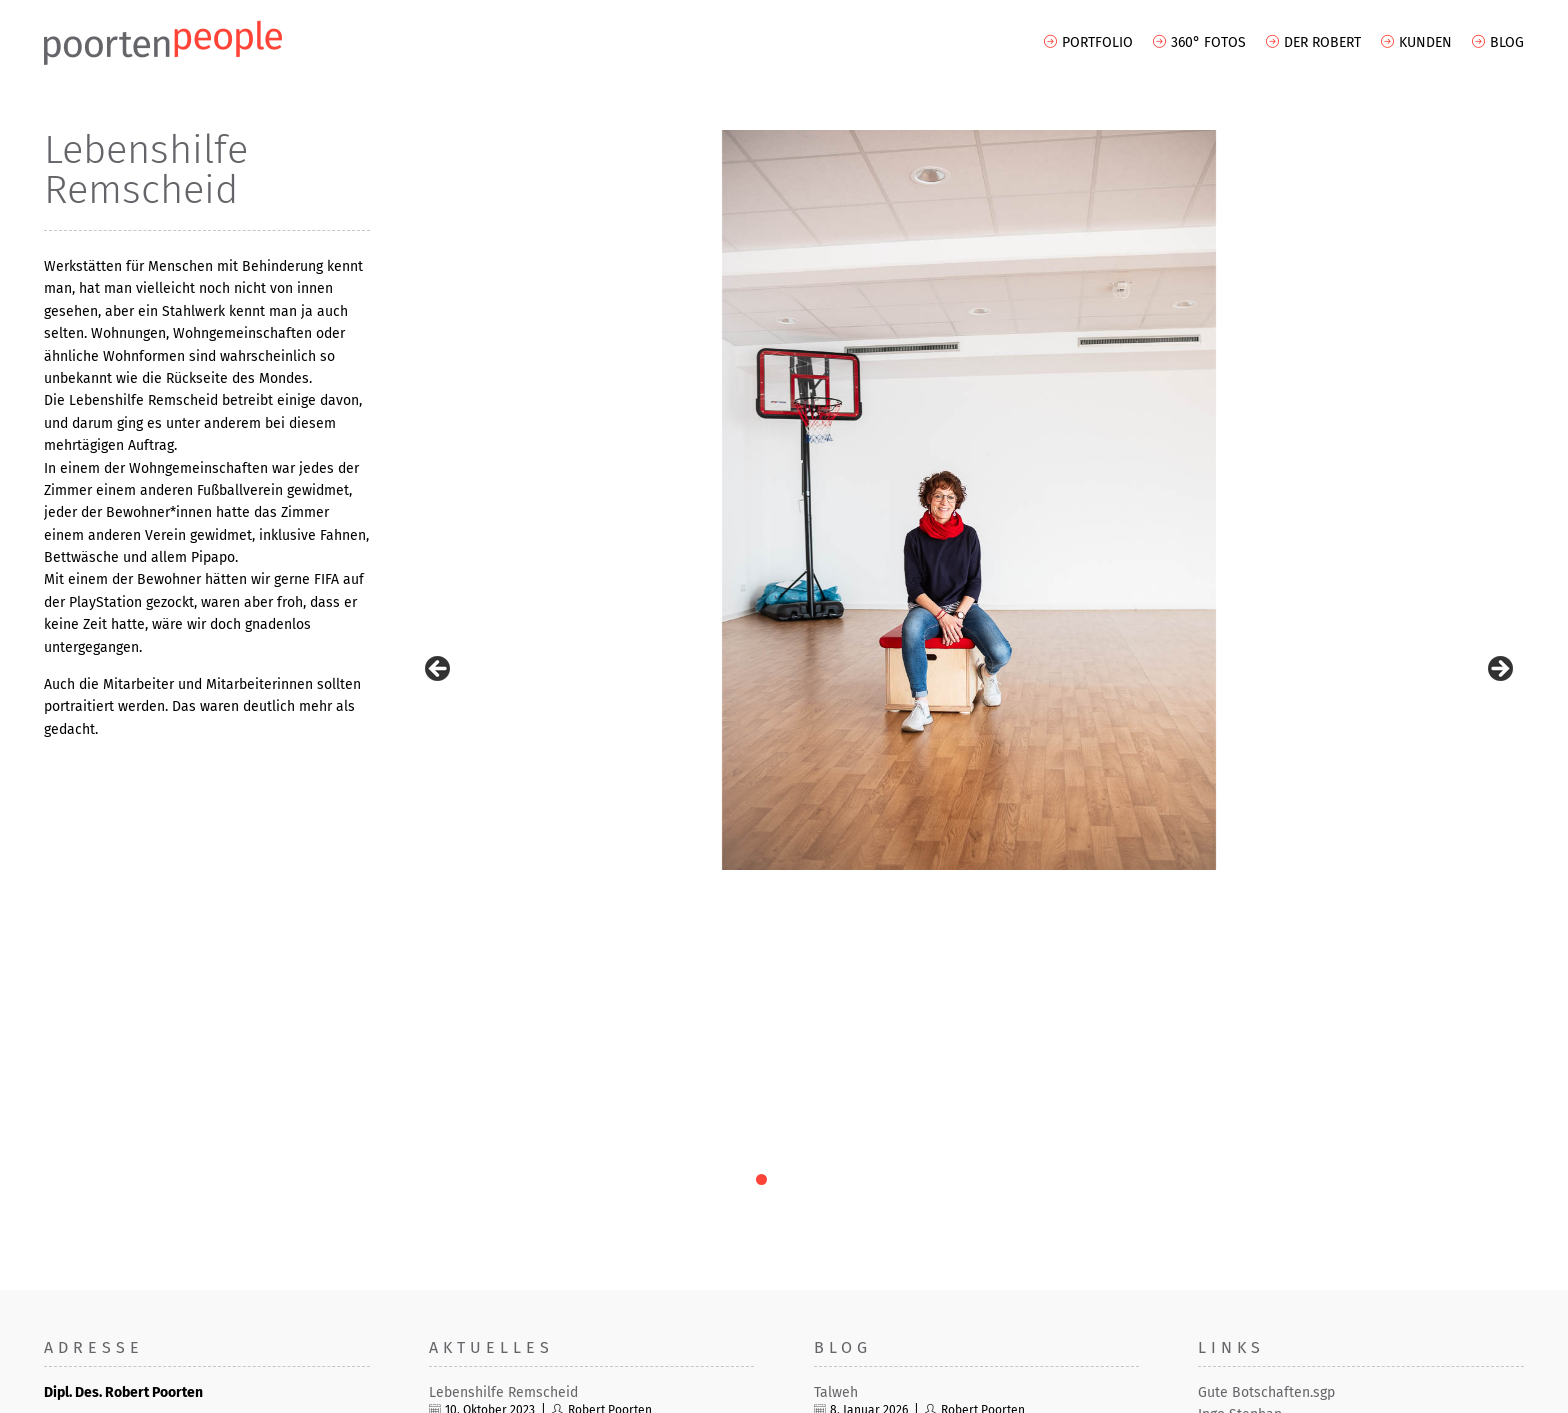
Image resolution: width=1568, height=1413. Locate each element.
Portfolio (1097, 42)
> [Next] (1499, 485)
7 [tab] (899, 809)
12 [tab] (1014, 809)
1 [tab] (761, 809)
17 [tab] (1129, 809)
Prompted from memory (890, 1134)
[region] (969, 500)
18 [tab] (1152, 809)
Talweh (836, 1022)
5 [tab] (853, 809)
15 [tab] (1083, 809)
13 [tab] (1037, 809)
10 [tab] (968, 809)
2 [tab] (784, 809)
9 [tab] (945, 809)
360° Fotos (1208, 42)
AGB (1153, 1390)
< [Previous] (439, 485)
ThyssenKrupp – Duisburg (509, 1111)
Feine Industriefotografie (508, 1067)
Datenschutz (1286, 1390)
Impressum (1208, 1390)
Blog (1507, 42)
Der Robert (1322, 42)
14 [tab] (1060, 809)
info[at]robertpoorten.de (133, 1291)
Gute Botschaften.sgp (1266, 1022)
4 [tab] (830, 809)
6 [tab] (876, 809)
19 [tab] (1175, 809)
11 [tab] (991, 809)
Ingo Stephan (1240, 1044)
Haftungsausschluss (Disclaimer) (1428, 1390)
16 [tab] (1106, 809)
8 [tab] (922, 809)
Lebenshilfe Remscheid (503, 1022)
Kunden (1425, 42)
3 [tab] (807, 809)
